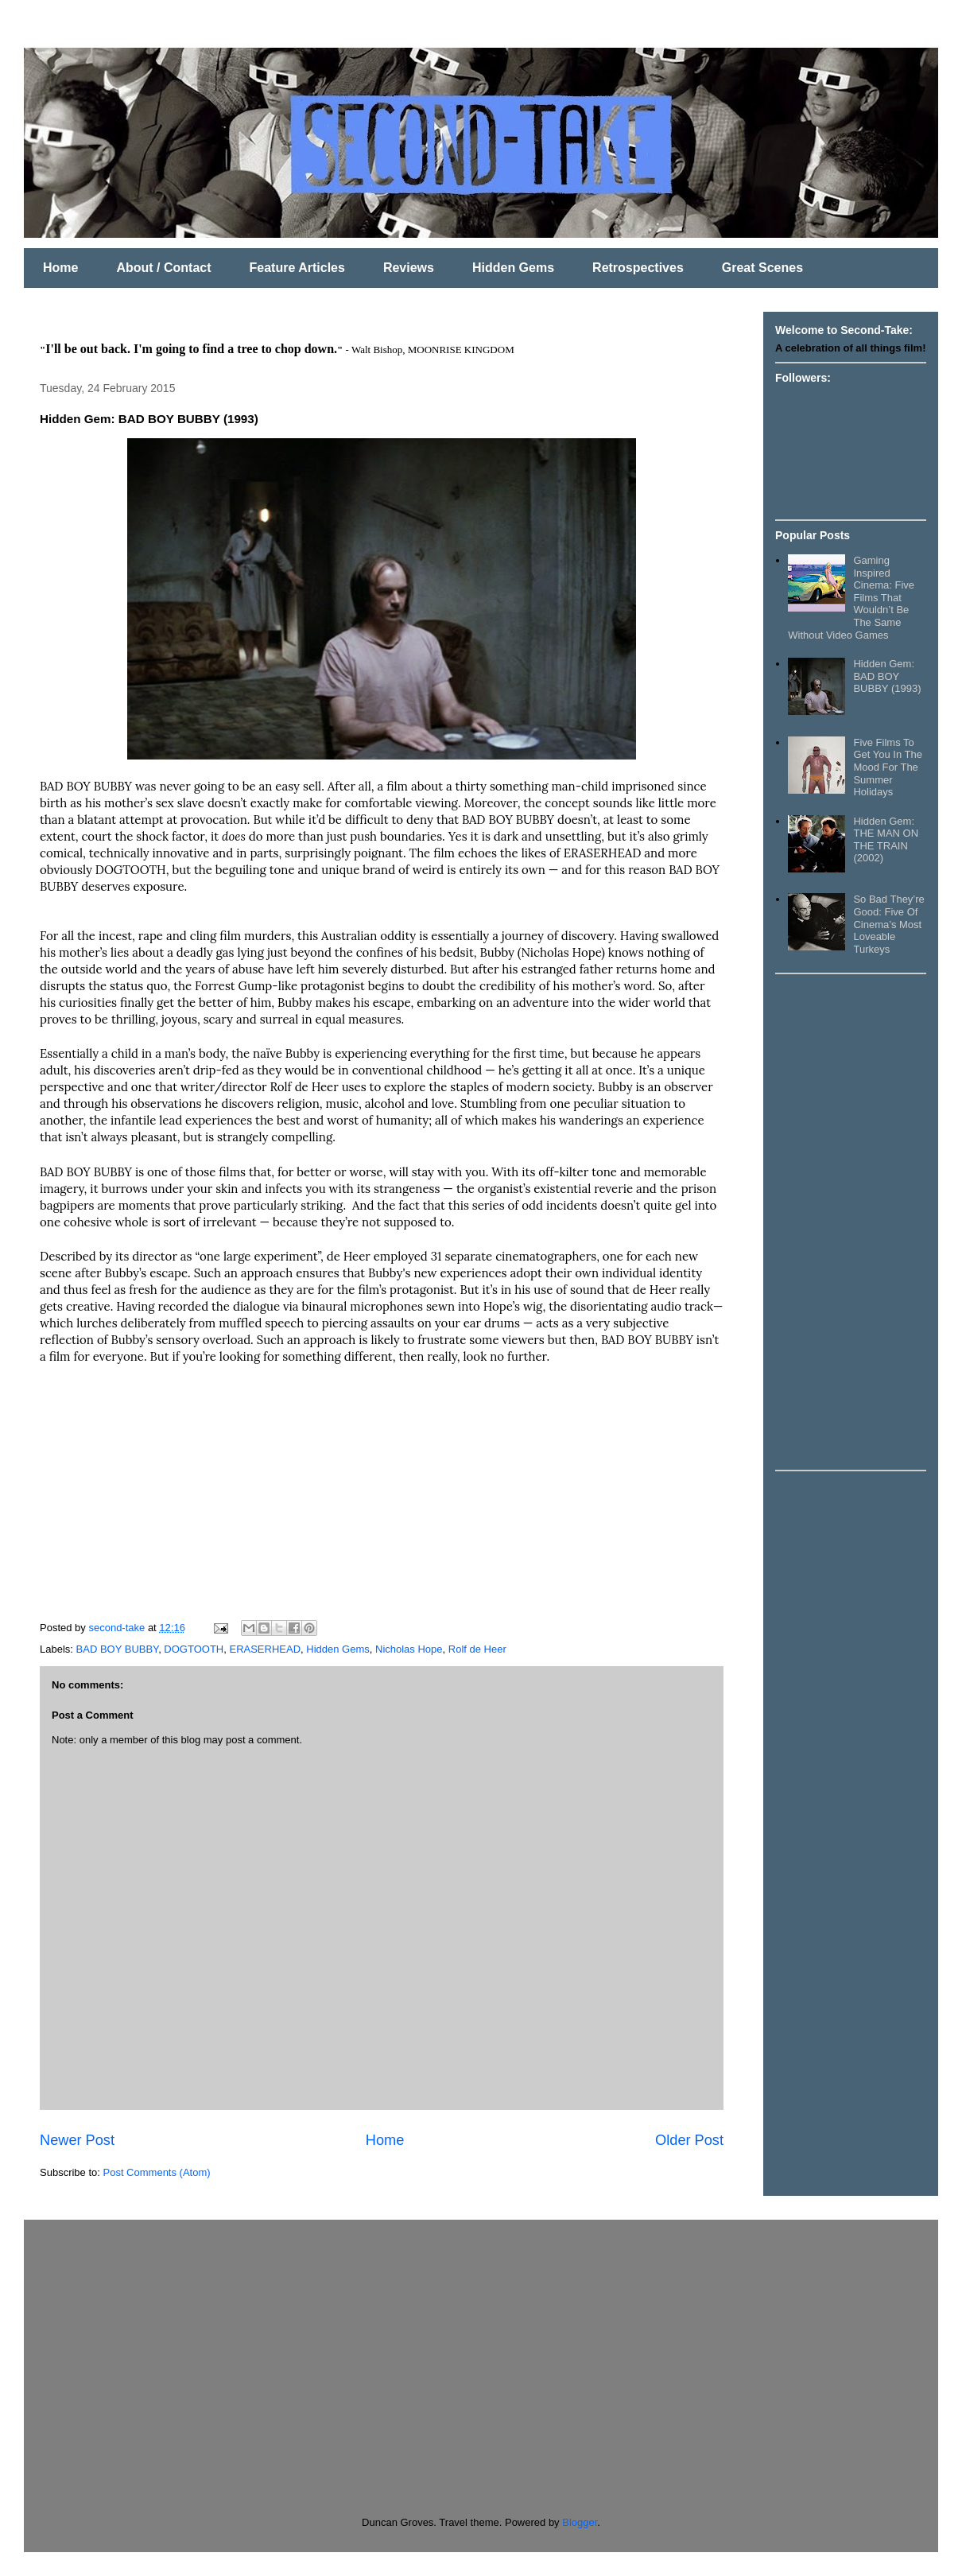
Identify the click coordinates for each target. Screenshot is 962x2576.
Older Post (689, 2140)
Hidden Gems (513, 267)
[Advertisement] (838, 1220)
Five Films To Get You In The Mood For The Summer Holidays (887, 767)
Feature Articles (297, 267)
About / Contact (163, 267)
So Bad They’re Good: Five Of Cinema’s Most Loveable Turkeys (888, 923)
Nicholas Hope (409, 1649)
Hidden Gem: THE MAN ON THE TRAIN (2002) (885, 839)
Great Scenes (762, 267)
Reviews (408, 267)
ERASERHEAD (265, 1649)
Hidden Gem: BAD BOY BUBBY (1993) (887, 676)
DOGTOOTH (193, 1649)
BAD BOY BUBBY (117, 1649)
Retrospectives (638, 267)
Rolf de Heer (477, 1649)
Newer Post (77, 2140)
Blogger (579, 2522)
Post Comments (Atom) (157, 2172)
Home (60, 267)
